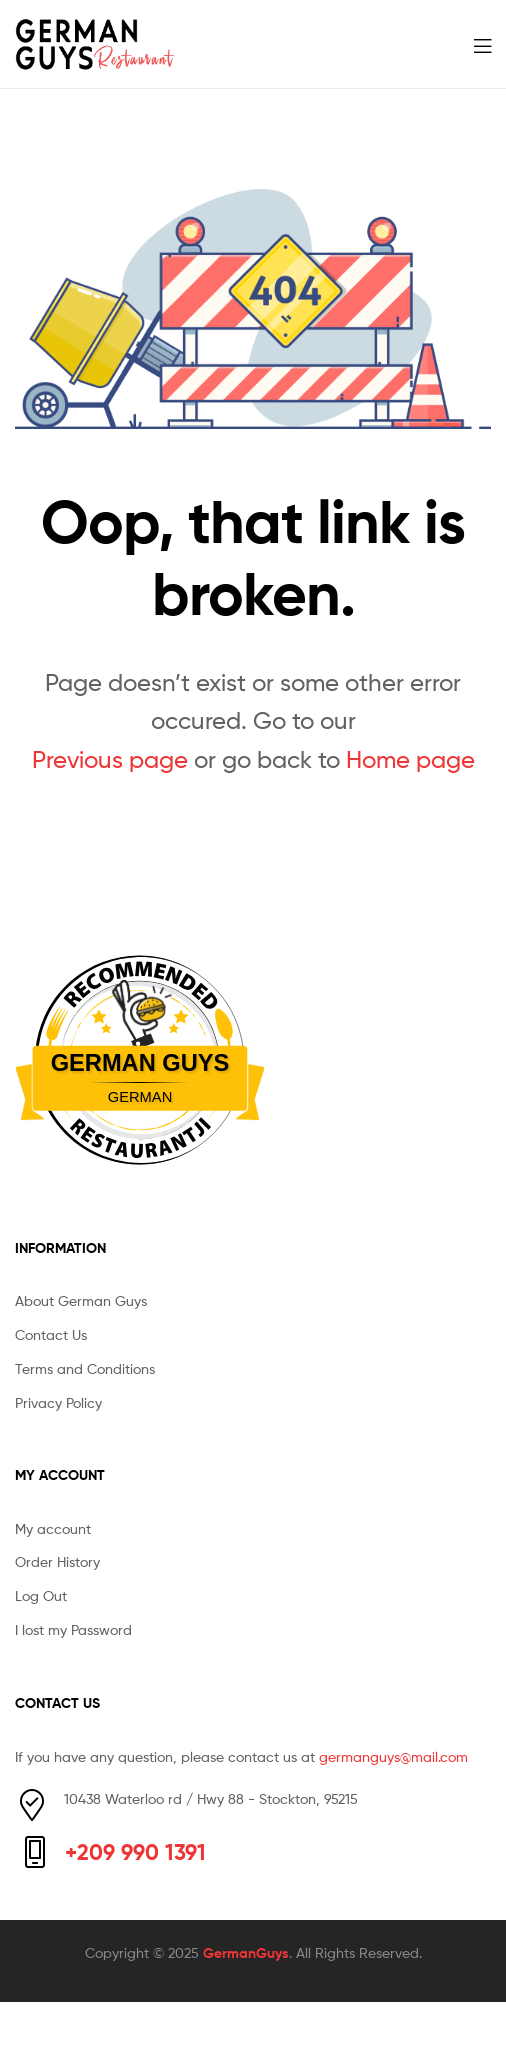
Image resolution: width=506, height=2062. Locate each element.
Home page (410, 759)
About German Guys (81, 1300)
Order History (57, 1561)
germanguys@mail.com (393, 1756)
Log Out (41, 1595)
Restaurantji (139, 1120)
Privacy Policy (58, 1402)
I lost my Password (73, 1629)
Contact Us (51, 1334)
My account (53, 1528)
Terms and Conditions (85, 1368)
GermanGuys (246, 1953)
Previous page (110, 759)
